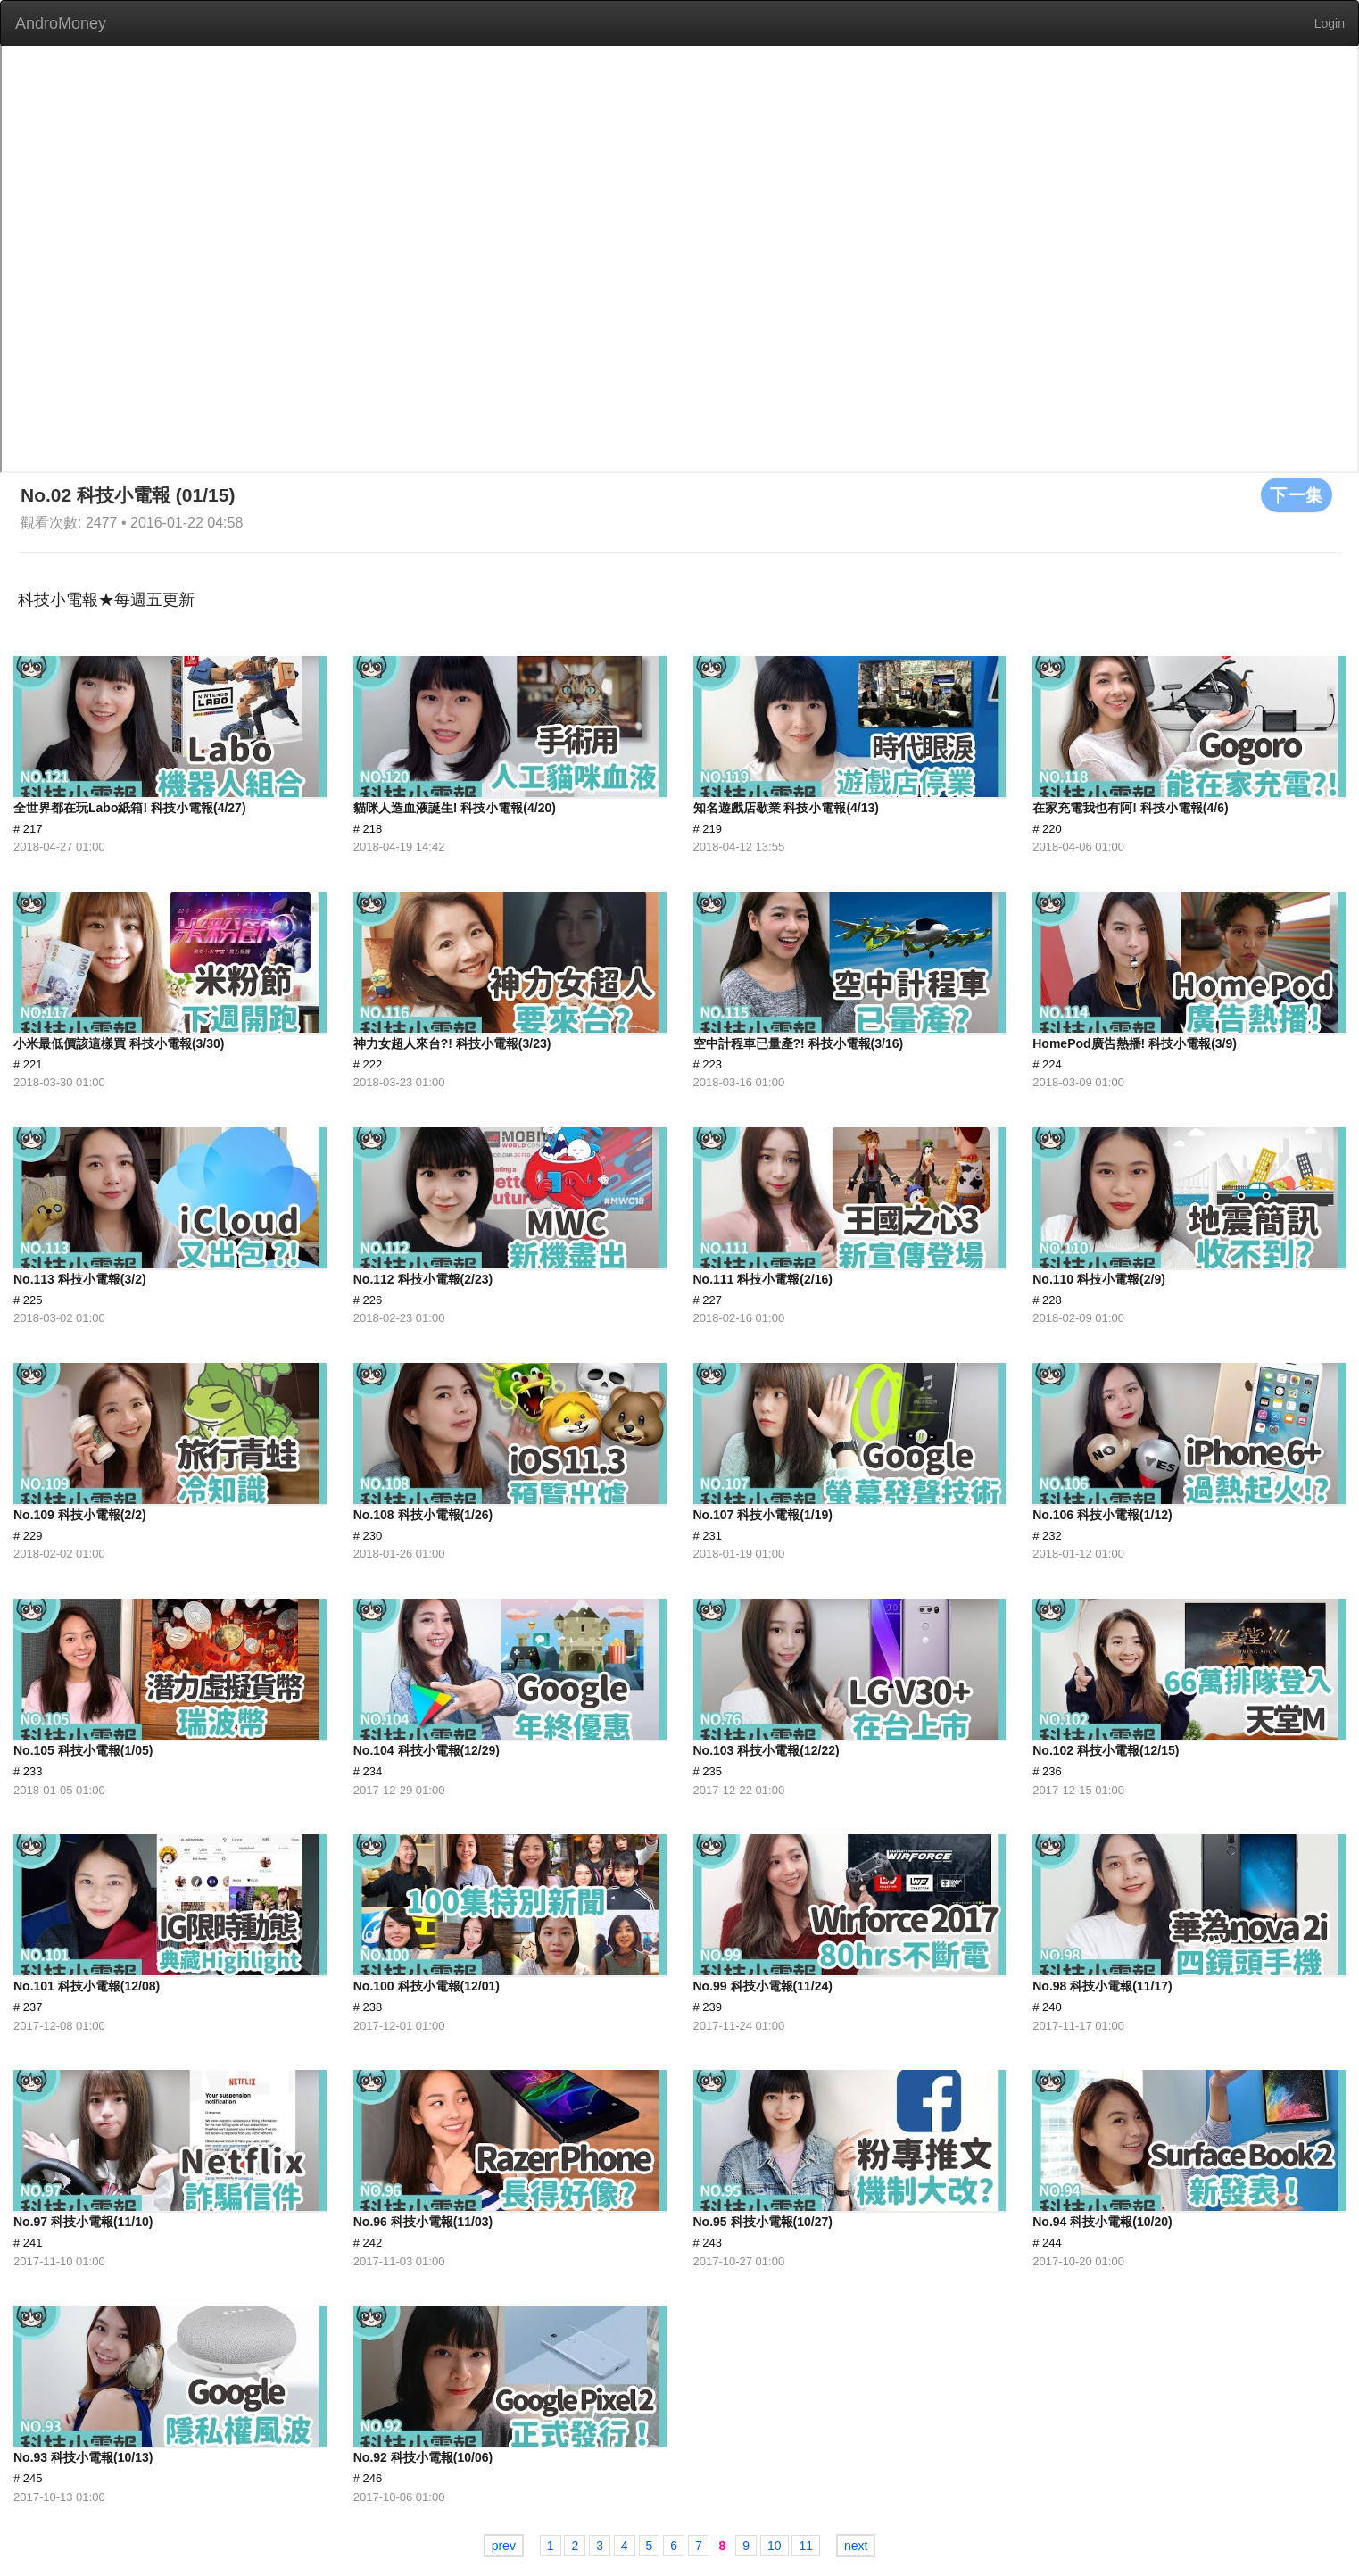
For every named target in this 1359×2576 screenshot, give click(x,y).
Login (1329, 23)
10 (774, 2546)
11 (806, 2546)
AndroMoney (60, 23)
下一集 (1296, 494)
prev (504, 2546)
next (855, 2546)
